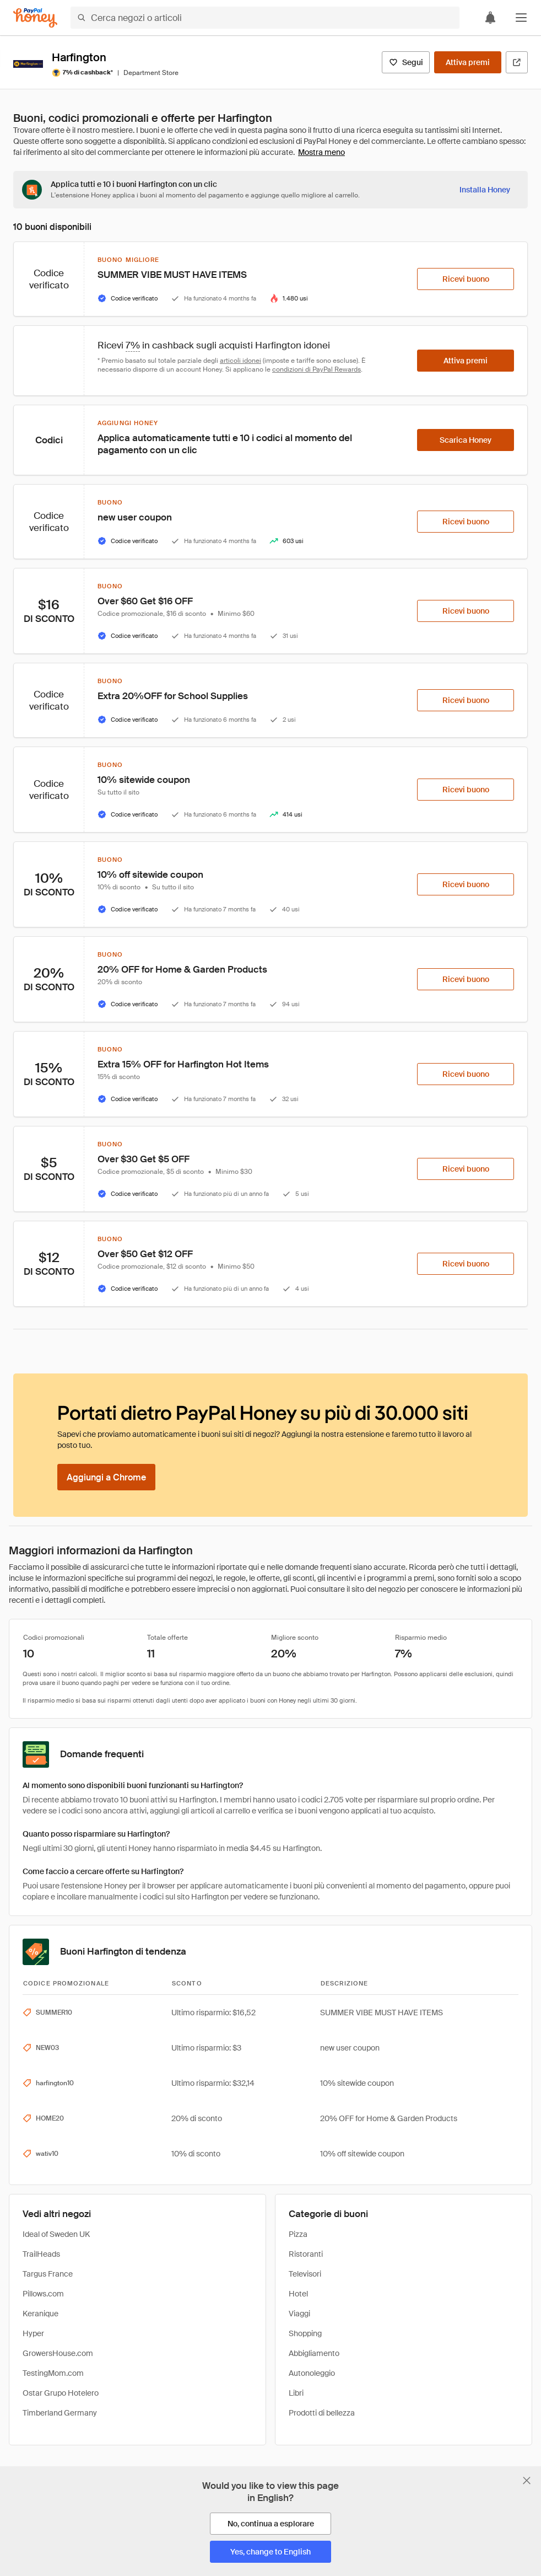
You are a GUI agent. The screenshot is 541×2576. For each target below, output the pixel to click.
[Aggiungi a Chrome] (106, 1477)
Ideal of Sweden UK (56, 2234)
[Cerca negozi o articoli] (265, 18)
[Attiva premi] (467, 62)
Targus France (48, 2274)
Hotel (298, 2294)
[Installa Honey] (484, 189)
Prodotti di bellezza (322, 2413)
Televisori (305, 2274)
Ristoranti (306, 2254)
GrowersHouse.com (58, 2353)
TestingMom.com (53, 2373)
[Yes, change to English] (270, 2552)
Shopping (305, 2333)
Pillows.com (43, 2294)
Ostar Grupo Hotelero (61, 2393)
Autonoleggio (312, 2373)
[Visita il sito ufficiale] (517, 62)
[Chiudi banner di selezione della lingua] (527, 2480)
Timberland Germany (60, 2413)
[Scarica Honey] (465, 440)
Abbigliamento (314, 2353)
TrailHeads (41, 2254)
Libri (296, 2393)
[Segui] (406, 62)
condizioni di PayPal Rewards (316, 369)
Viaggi (299, 2314)
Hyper (33, 2333)
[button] (521, 17)
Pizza (298, 2234)
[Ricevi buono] (465, 279)
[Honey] (35, 18)
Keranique (40, 2314)
